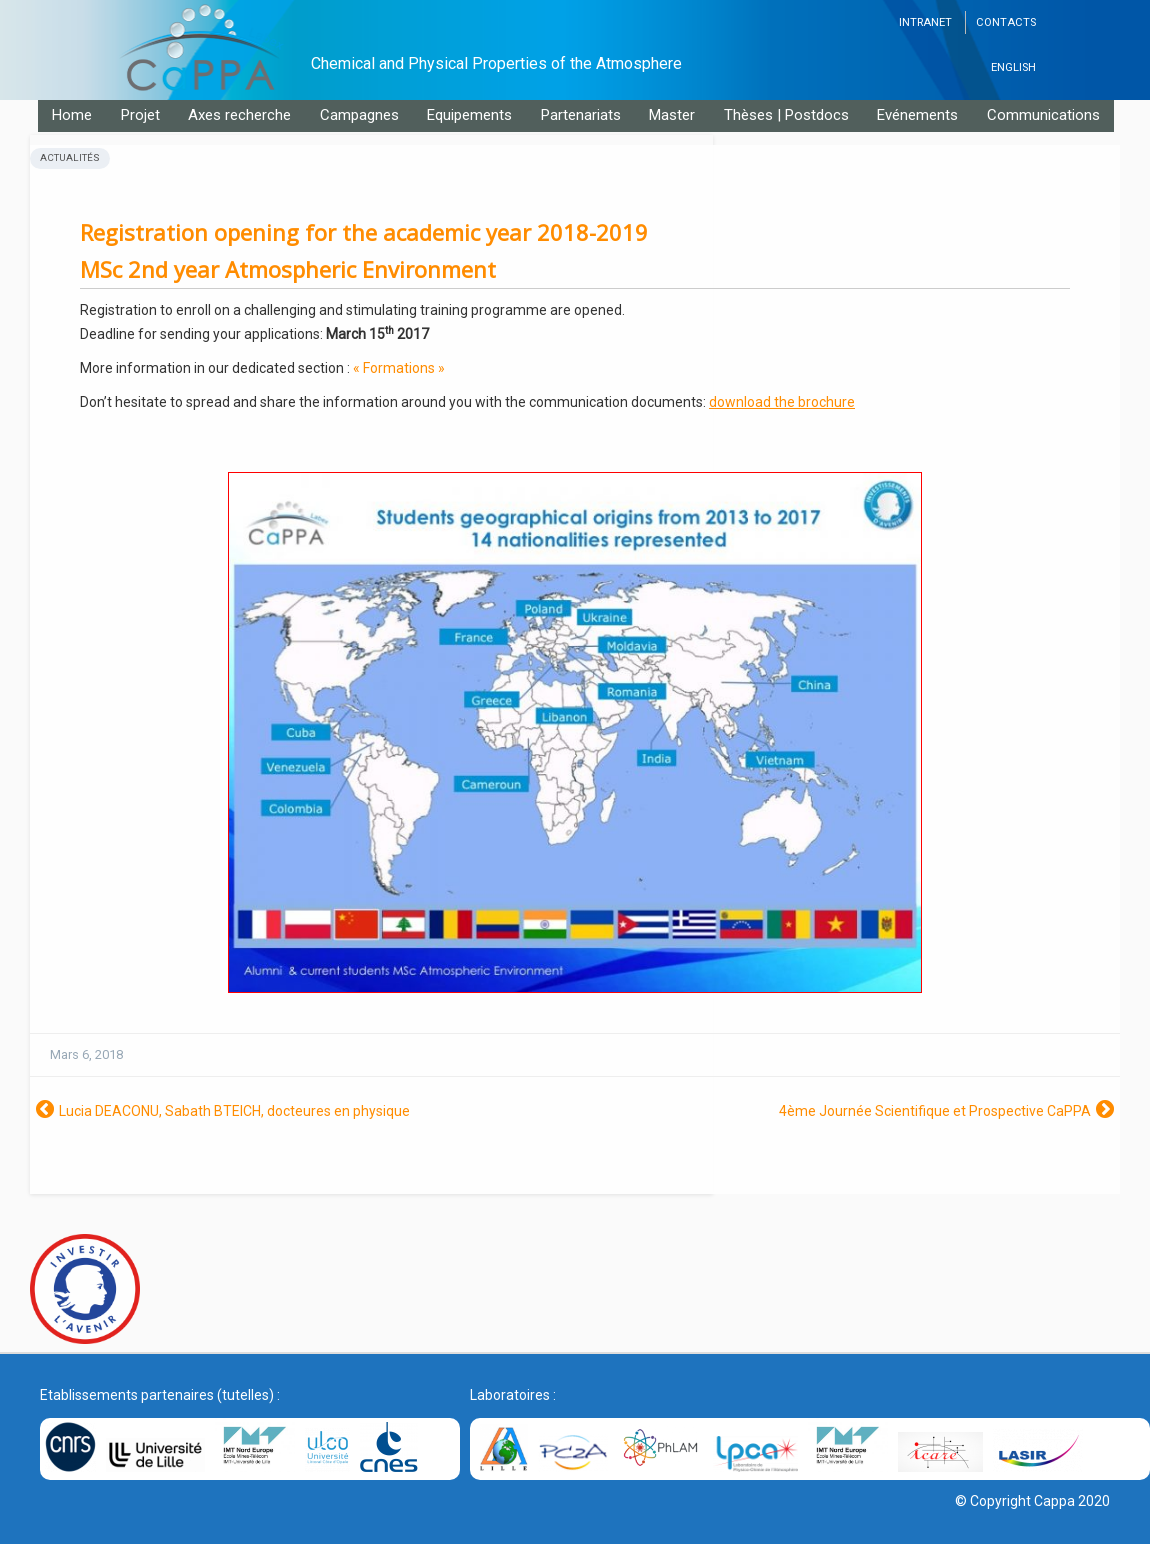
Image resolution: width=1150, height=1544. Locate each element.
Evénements (917, 115)
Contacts (1006, 22)
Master (672, 115)
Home (72, 115)
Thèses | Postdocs (786, 115)
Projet (140, 115)
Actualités (70, 157)
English (1013, 67)
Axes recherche (239, 115)
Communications (1043, 115)
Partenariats (581, 115)
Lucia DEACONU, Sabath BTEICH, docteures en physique (234, 1111)
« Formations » (399, 368)
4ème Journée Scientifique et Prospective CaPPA (935, 1111)
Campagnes (359, 115)
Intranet (925, 22)
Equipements (469, 115)
